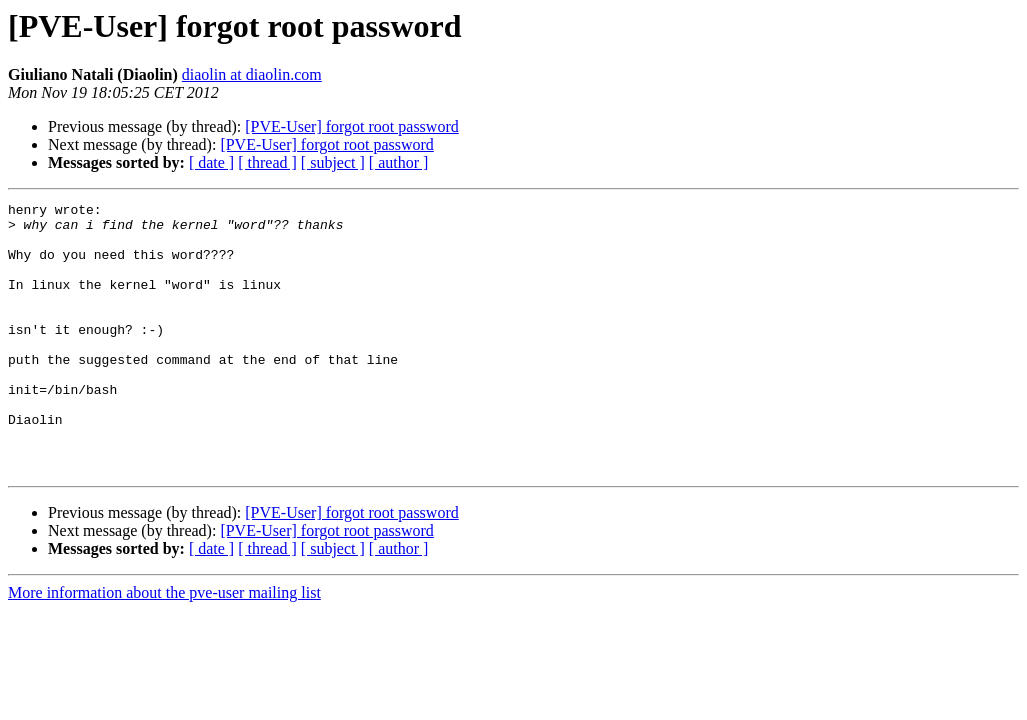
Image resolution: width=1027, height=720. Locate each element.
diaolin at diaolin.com (252, 74)
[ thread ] (267, 162)
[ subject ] (333, 162)
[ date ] (211, 162)
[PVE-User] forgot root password (351, 126)
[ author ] (399, 162)
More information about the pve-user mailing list (164, 646)
